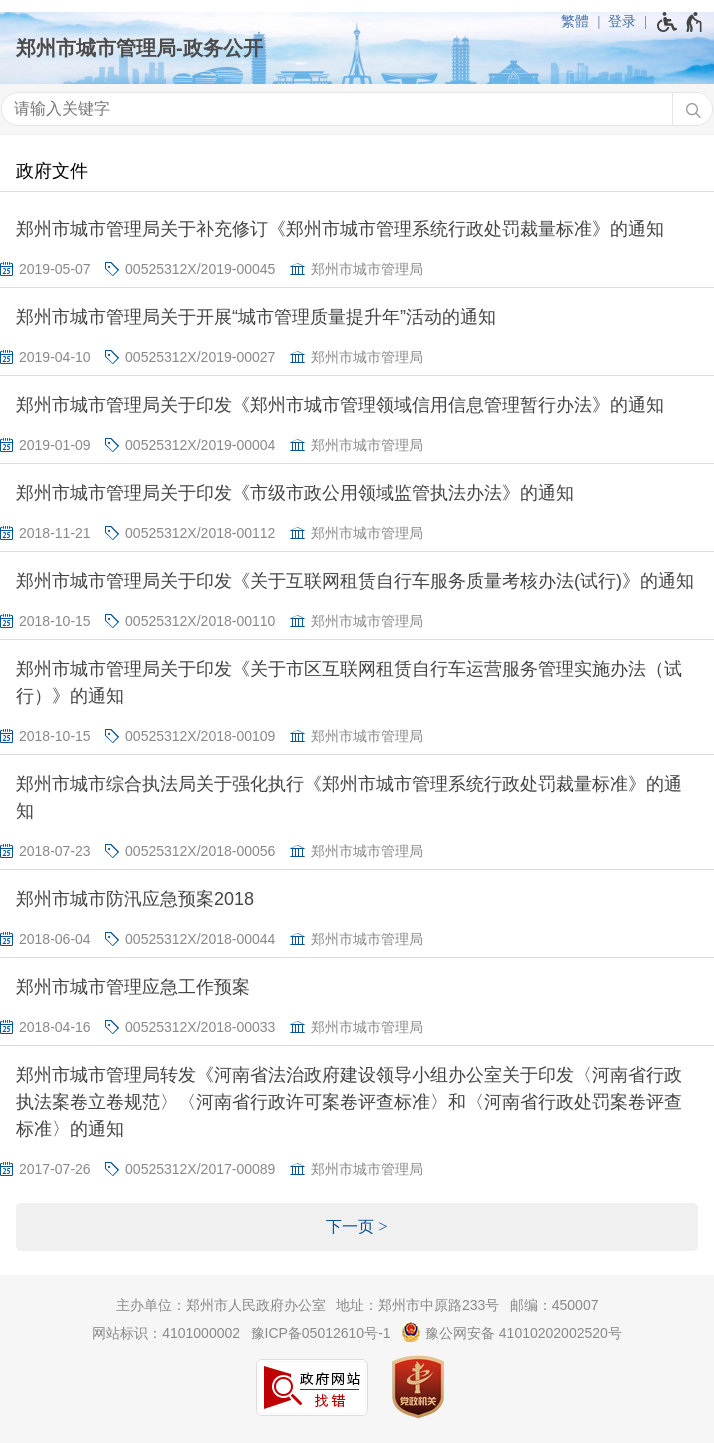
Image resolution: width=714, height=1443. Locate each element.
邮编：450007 (554, 1305)
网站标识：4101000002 (166, 1333)
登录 (622, 21)
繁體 (575, 21)
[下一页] (357, 1227)
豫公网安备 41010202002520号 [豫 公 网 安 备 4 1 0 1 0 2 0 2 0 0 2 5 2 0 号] (511, 1332)
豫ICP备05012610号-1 (321, 1333)
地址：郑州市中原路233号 (417, 1305)
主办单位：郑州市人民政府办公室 (221, 1305)
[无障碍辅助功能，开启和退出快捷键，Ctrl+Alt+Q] (680, 22)
